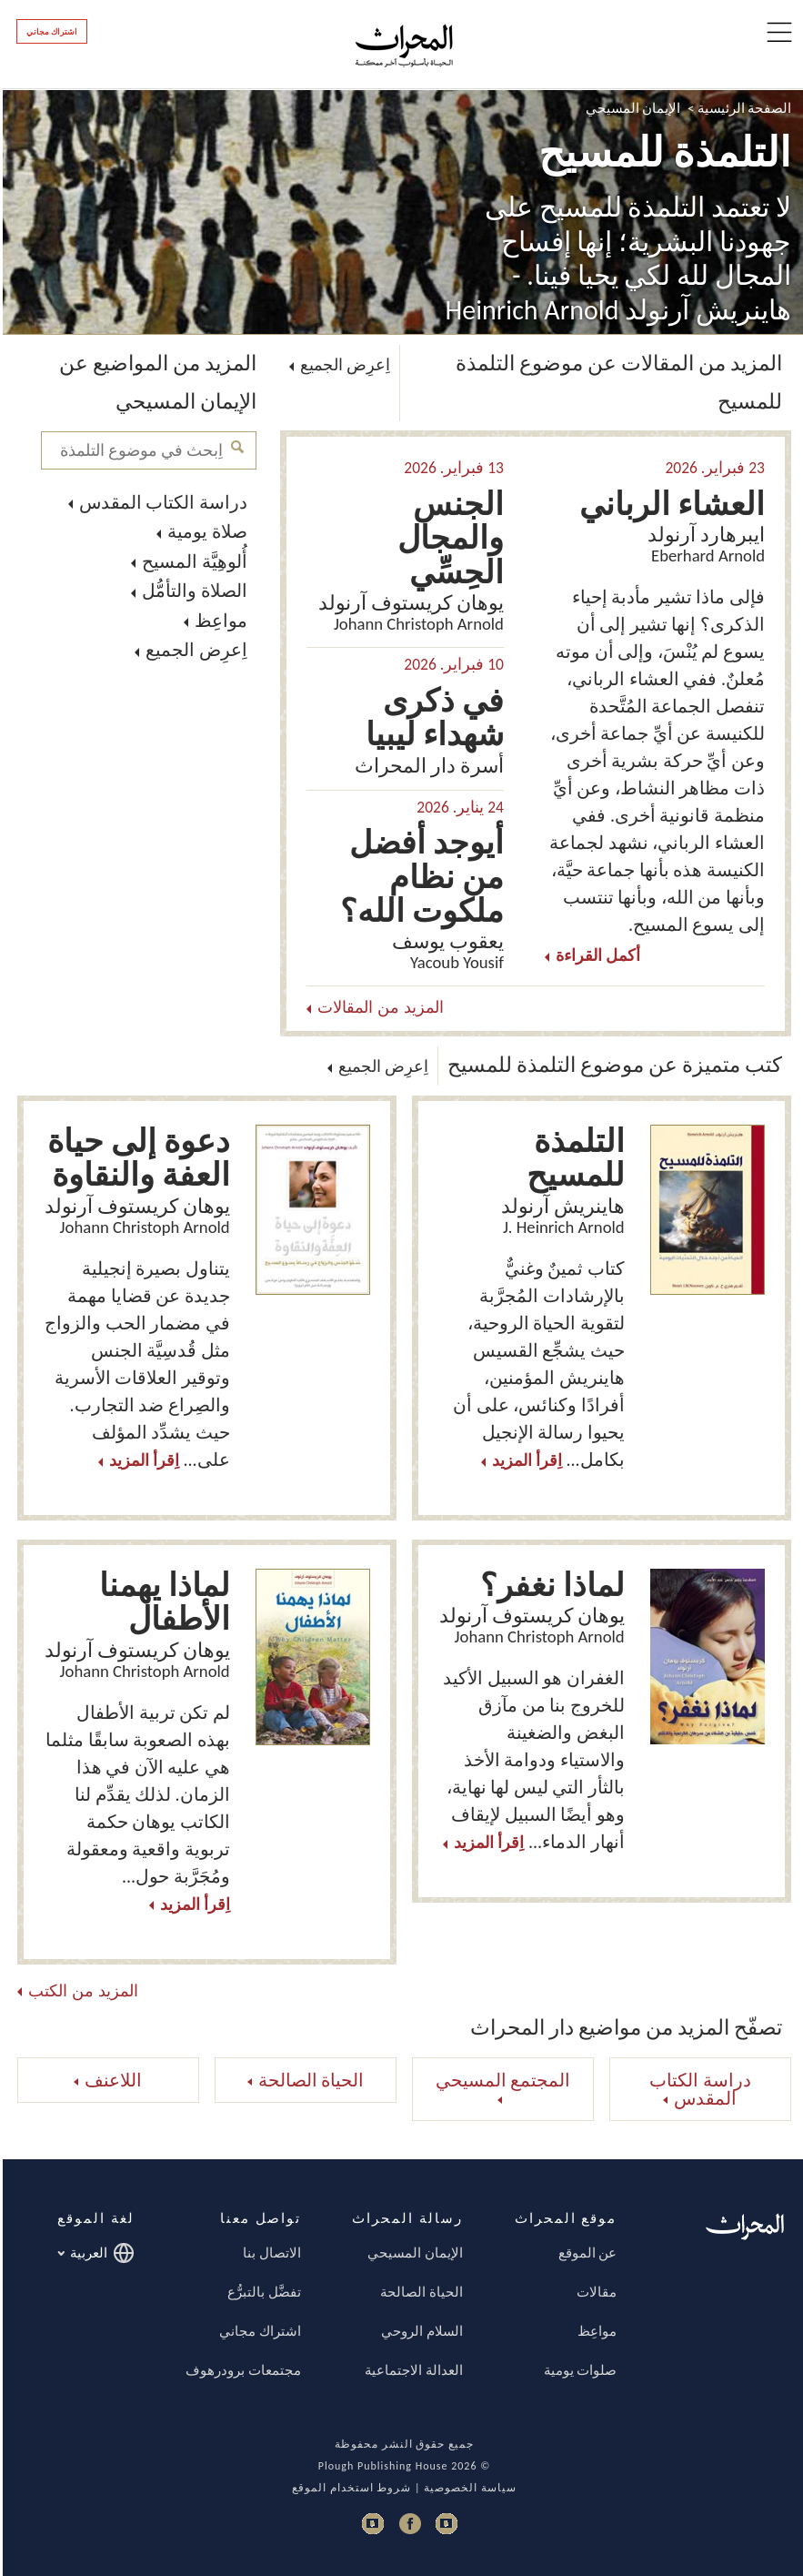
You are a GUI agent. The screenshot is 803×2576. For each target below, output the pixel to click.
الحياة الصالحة (309, 2080)
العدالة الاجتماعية (410, 2370)
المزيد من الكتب (80, 1992)
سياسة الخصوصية (467, 2487)
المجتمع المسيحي (500, 2080)
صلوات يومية (577, 2370)
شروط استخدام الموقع (348, 2487)
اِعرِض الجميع (194, 650)
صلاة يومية (205, 531)
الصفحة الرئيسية (741, 108)
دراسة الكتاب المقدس (160, 502)
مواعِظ (218, 620)
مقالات (594, 2292)
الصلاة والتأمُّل (192, 590)
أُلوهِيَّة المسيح (192, 561)
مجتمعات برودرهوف (240, 2370)
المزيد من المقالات (378, 1008)
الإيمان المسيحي (630, 108)
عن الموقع (585, 2253)
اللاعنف (110, 2080)
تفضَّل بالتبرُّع (261, 2292)
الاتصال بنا (268, 2253)
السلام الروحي (418, 2331)
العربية (93, 2253)
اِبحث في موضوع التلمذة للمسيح (235, 447)
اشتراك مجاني (49, 31)
